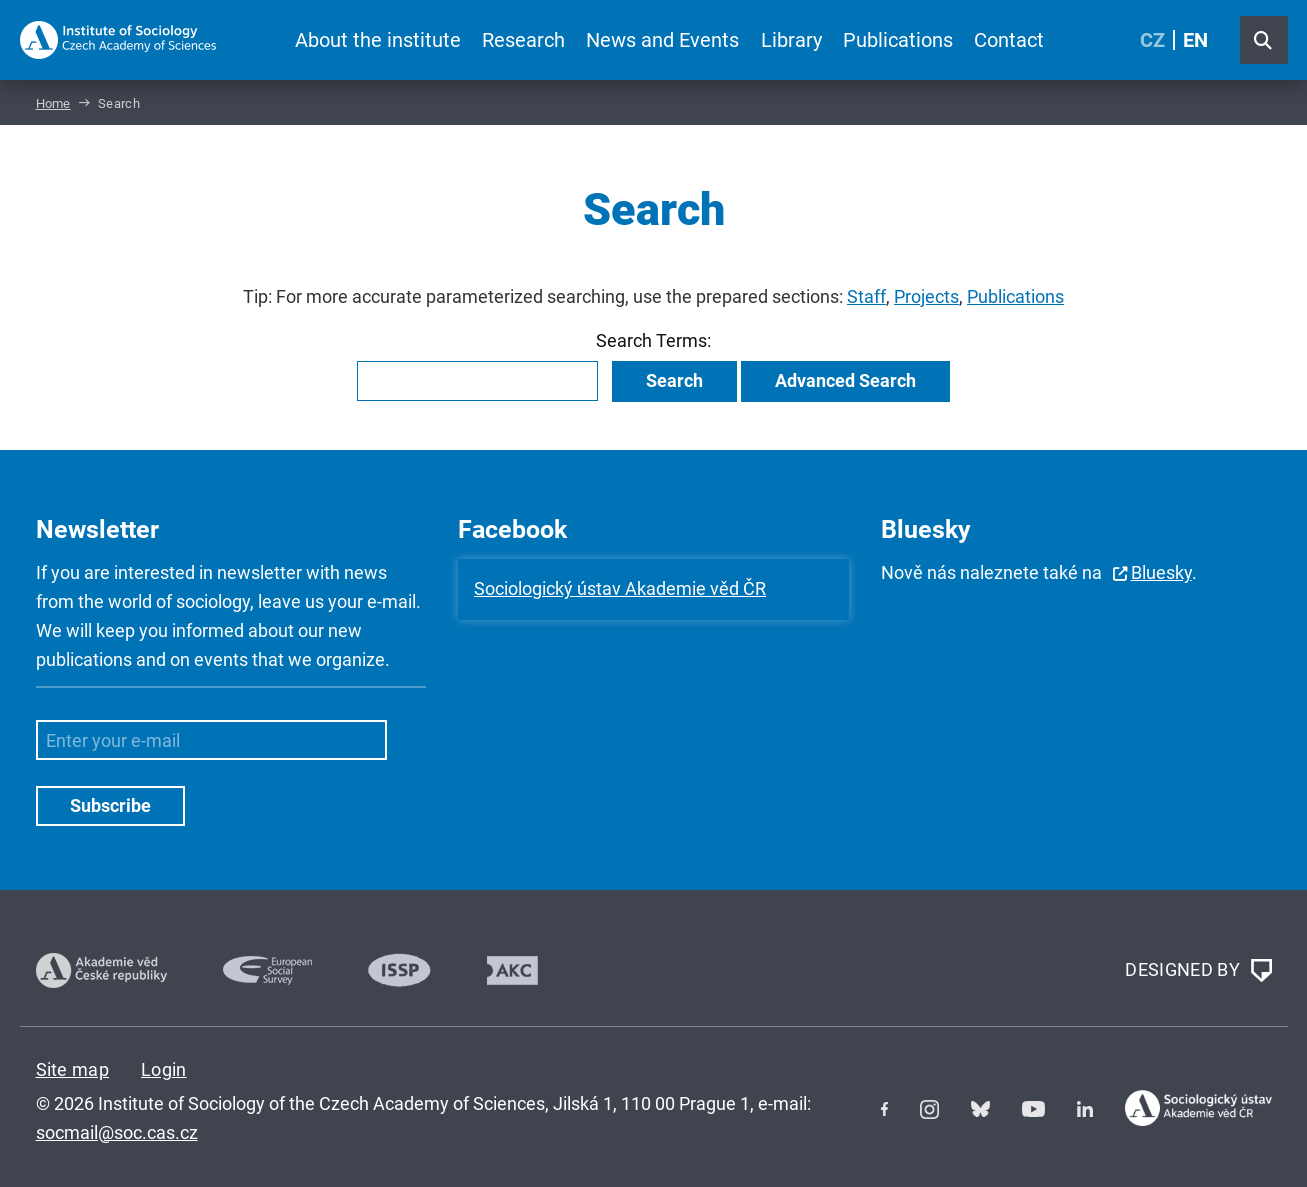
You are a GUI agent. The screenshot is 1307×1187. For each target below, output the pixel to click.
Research (523, 40)
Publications (898, 40)
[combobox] (477, 381)
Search (674, 380)
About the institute (378, 40)
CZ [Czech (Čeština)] (1152, 40)
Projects (926, 296)
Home (53, 103)
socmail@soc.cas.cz (117, 1132)
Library (791, 40)
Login (164, 1069)
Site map (73, 1069)
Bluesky (1161, 572)
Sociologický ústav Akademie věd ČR (620, 588)
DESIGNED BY (1198, 971)
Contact (1009, 40)
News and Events (662, 40)
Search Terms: (653, 340)
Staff (866, 296)
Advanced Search (845, 380)
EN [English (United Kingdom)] (1195, 40)
